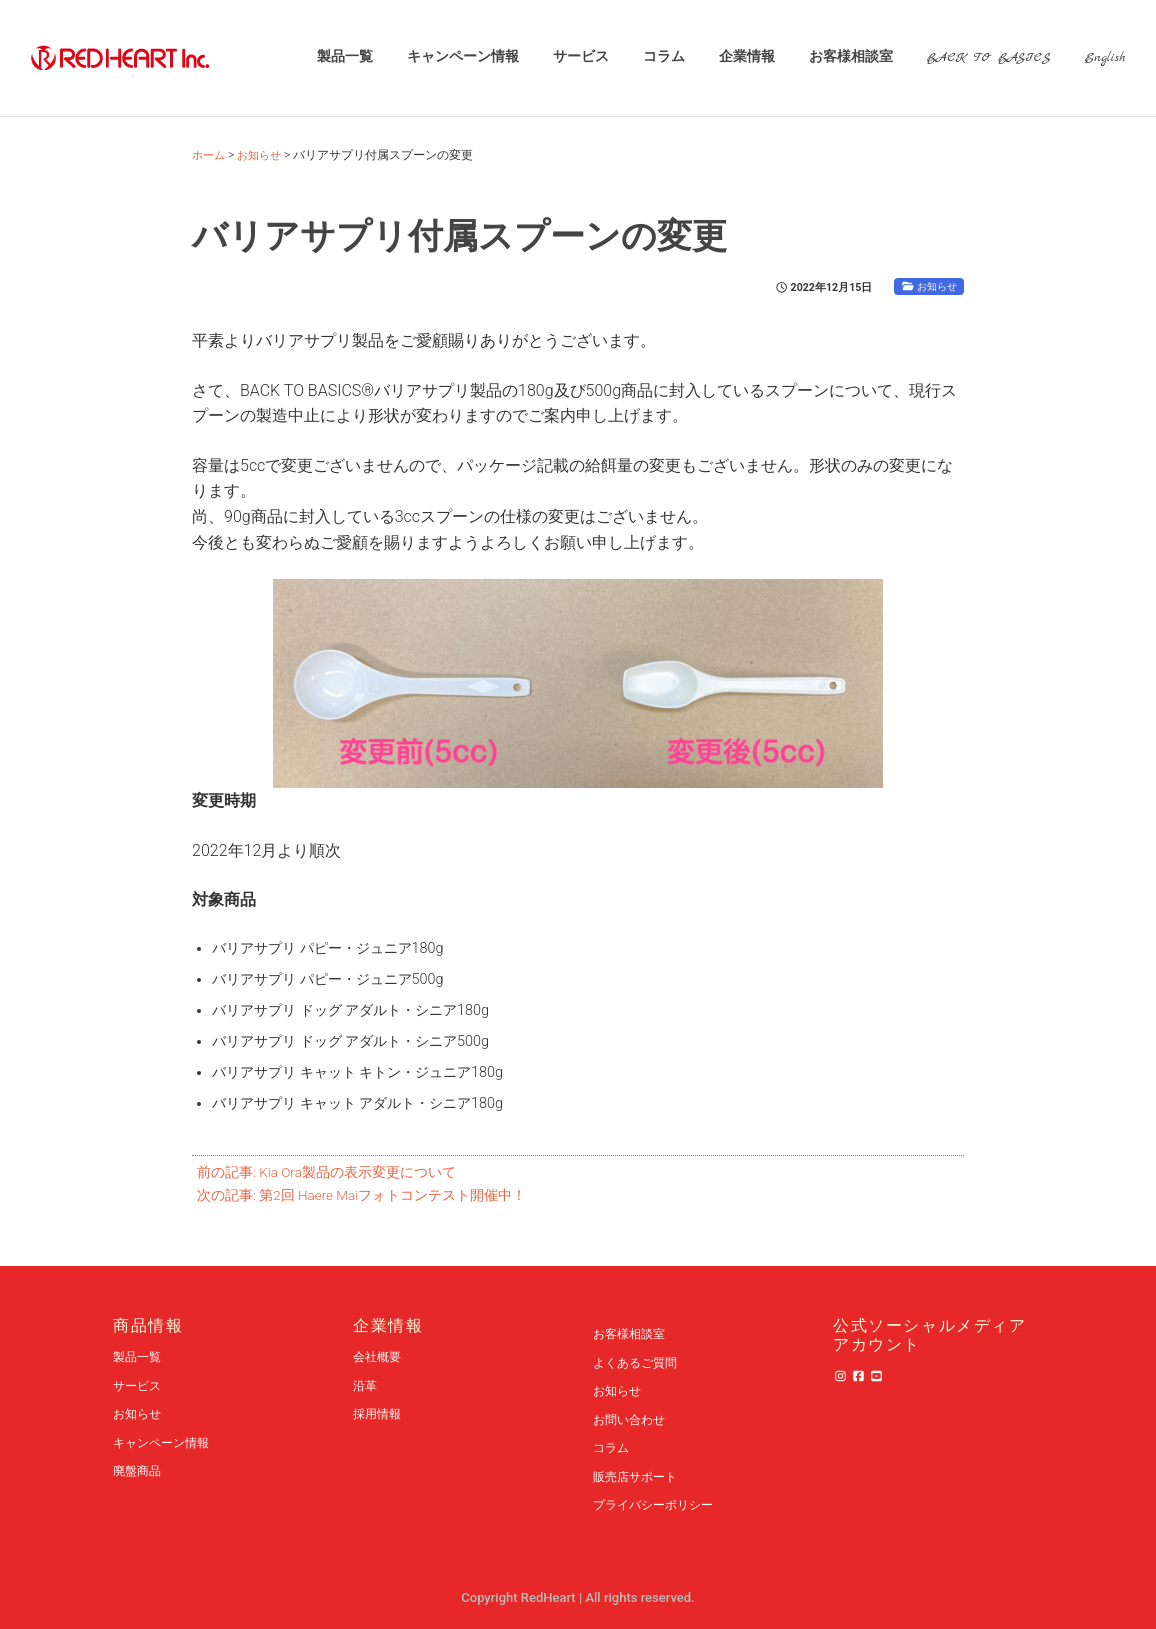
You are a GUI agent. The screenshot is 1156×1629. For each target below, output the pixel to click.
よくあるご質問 (638, 1362)
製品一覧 (344, 57)
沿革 (366, 1385)
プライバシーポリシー (658, 1504)
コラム (663, 57)
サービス (580, 57)
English (1104, 57)
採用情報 (379, 1413)
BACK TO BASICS (988, 57)
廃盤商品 (139, 1470)
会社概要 (379, 1356)
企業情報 (746, 57)
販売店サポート (638, 1476)
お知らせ (935, 286)
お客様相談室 (850, 57)
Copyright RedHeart (520, 1597)
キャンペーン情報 (462, 57)
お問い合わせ (632, 1419)
